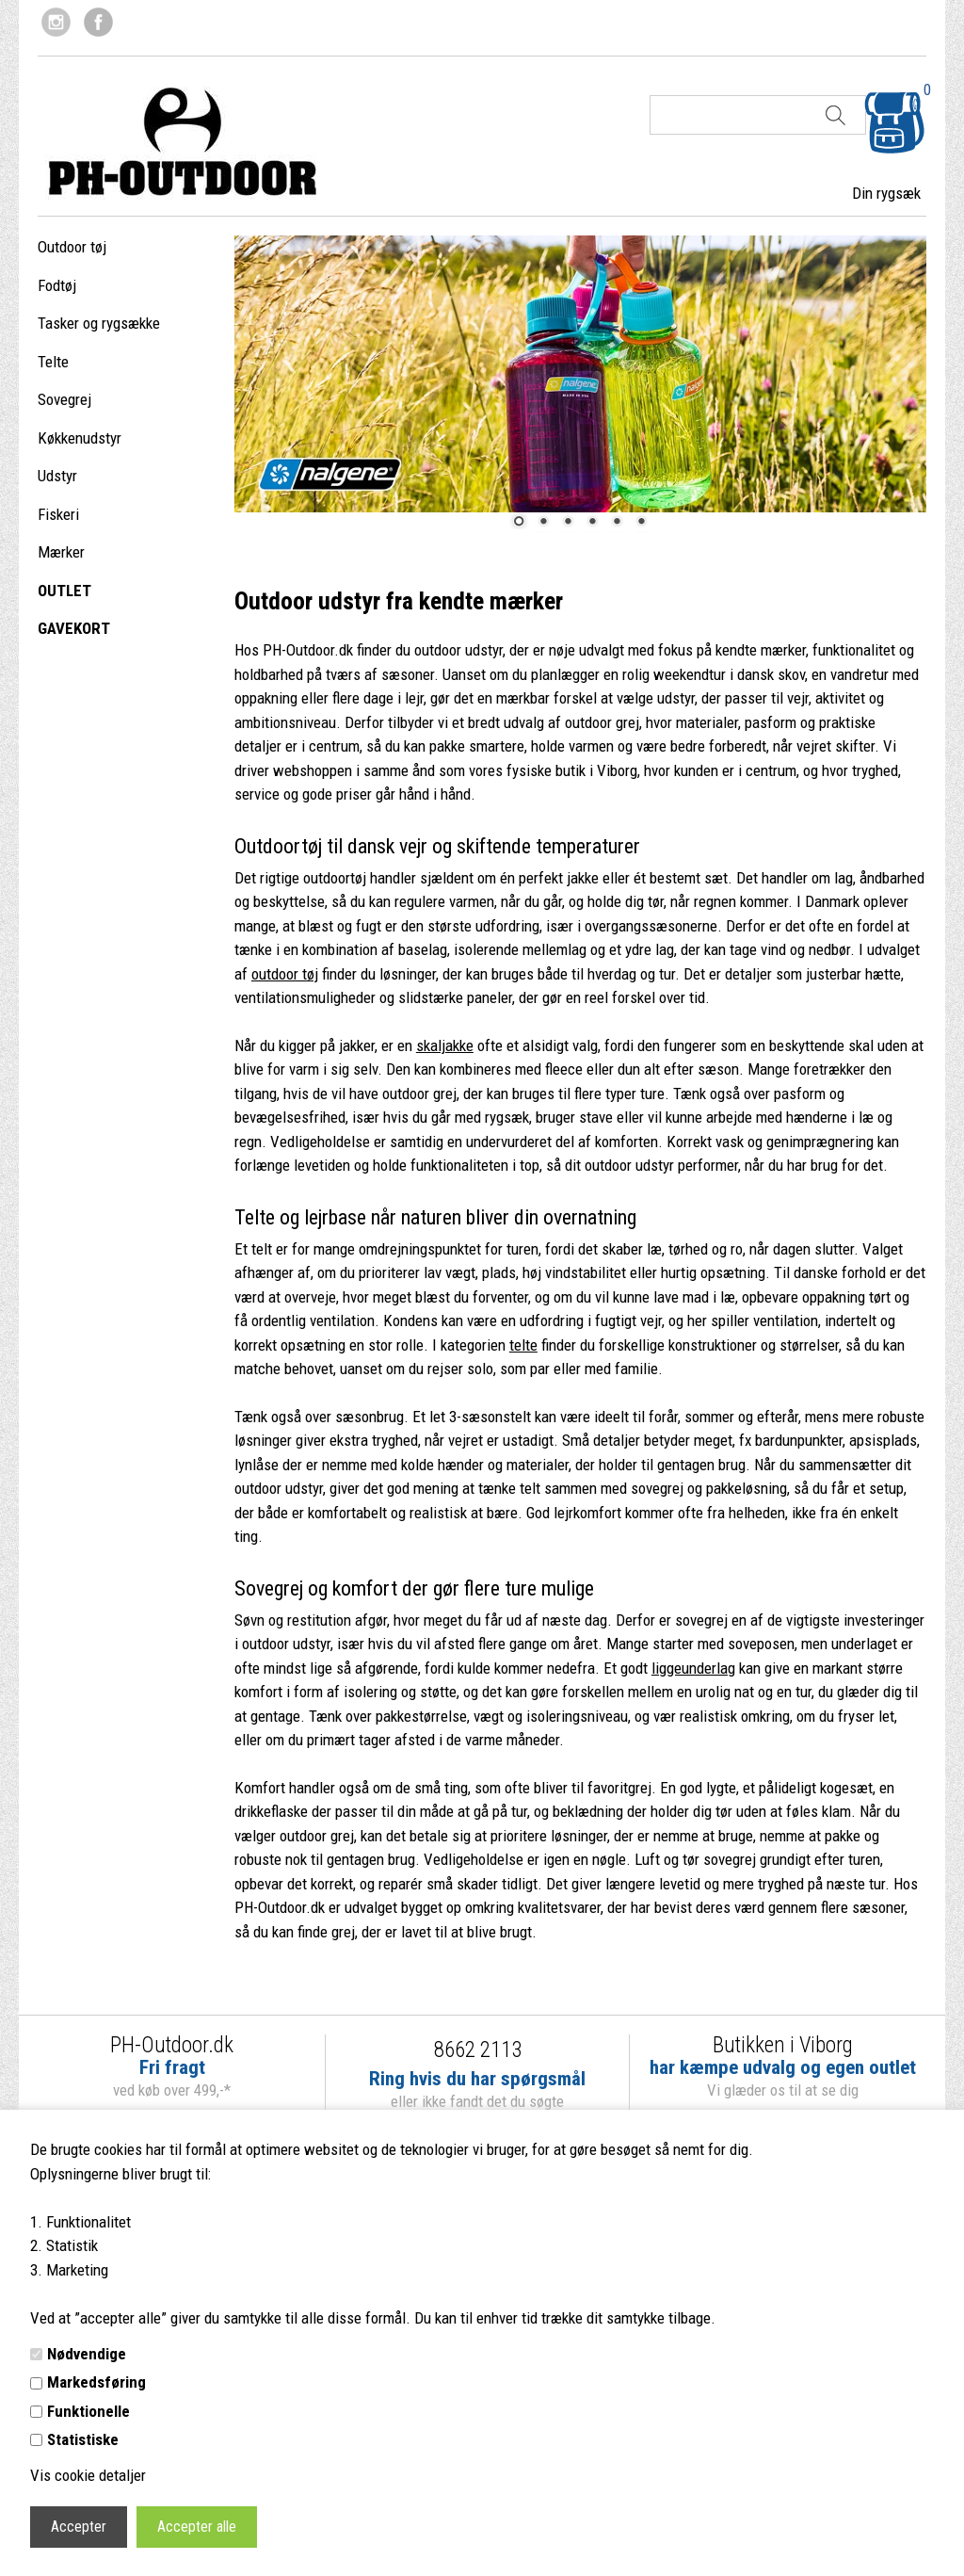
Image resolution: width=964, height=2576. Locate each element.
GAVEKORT (74, 628)
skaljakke (445, 1045)
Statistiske (83, 2439)
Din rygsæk (886, 193)
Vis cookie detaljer (88, 2475)
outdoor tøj (284, 973)
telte (523, 1345)
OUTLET (64, 590)
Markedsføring (96, 2382)
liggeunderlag (693, 1668)
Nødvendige (86, 2353)
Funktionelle (88, 2411)
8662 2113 (478, 2050)
